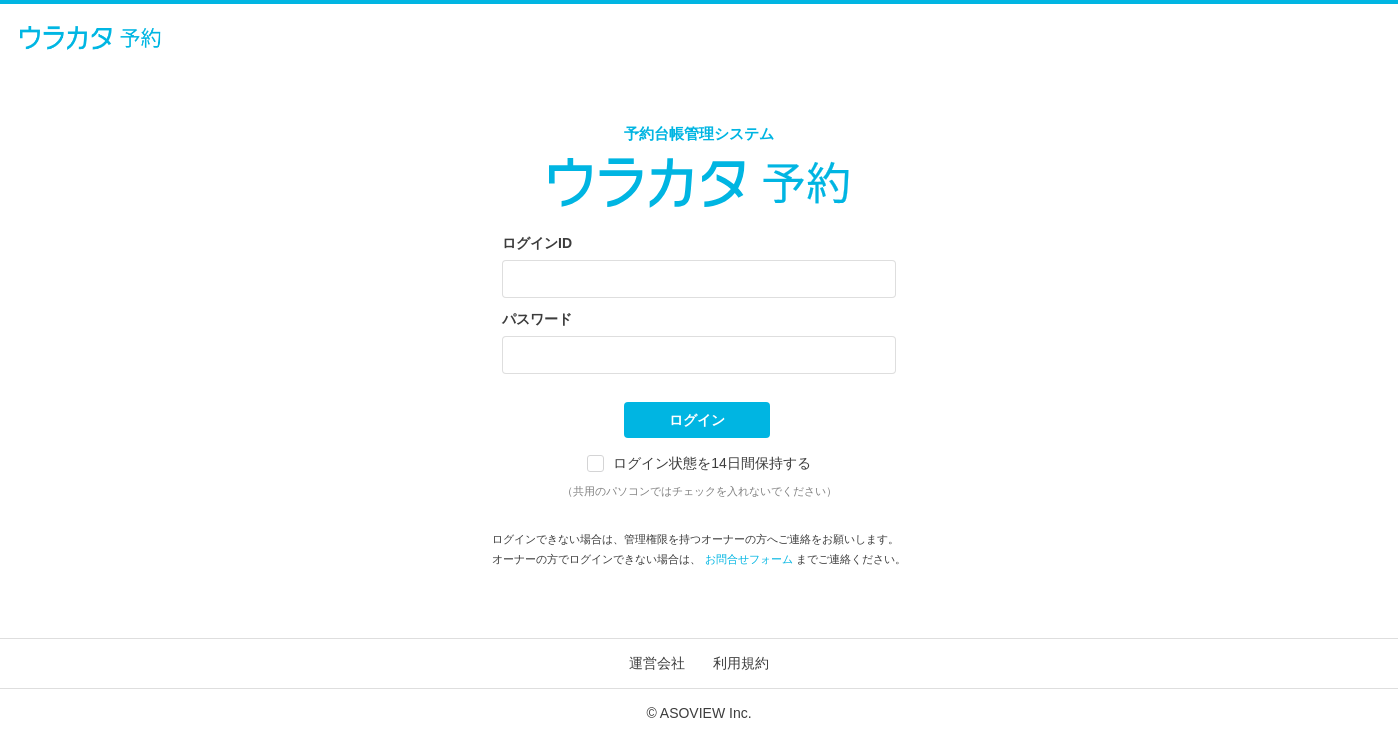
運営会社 (657, 663)
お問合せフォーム (749, 559)
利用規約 (741, 663)
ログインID (537, 243)
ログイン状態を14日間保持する (712, 463)
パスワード (537, 319)
